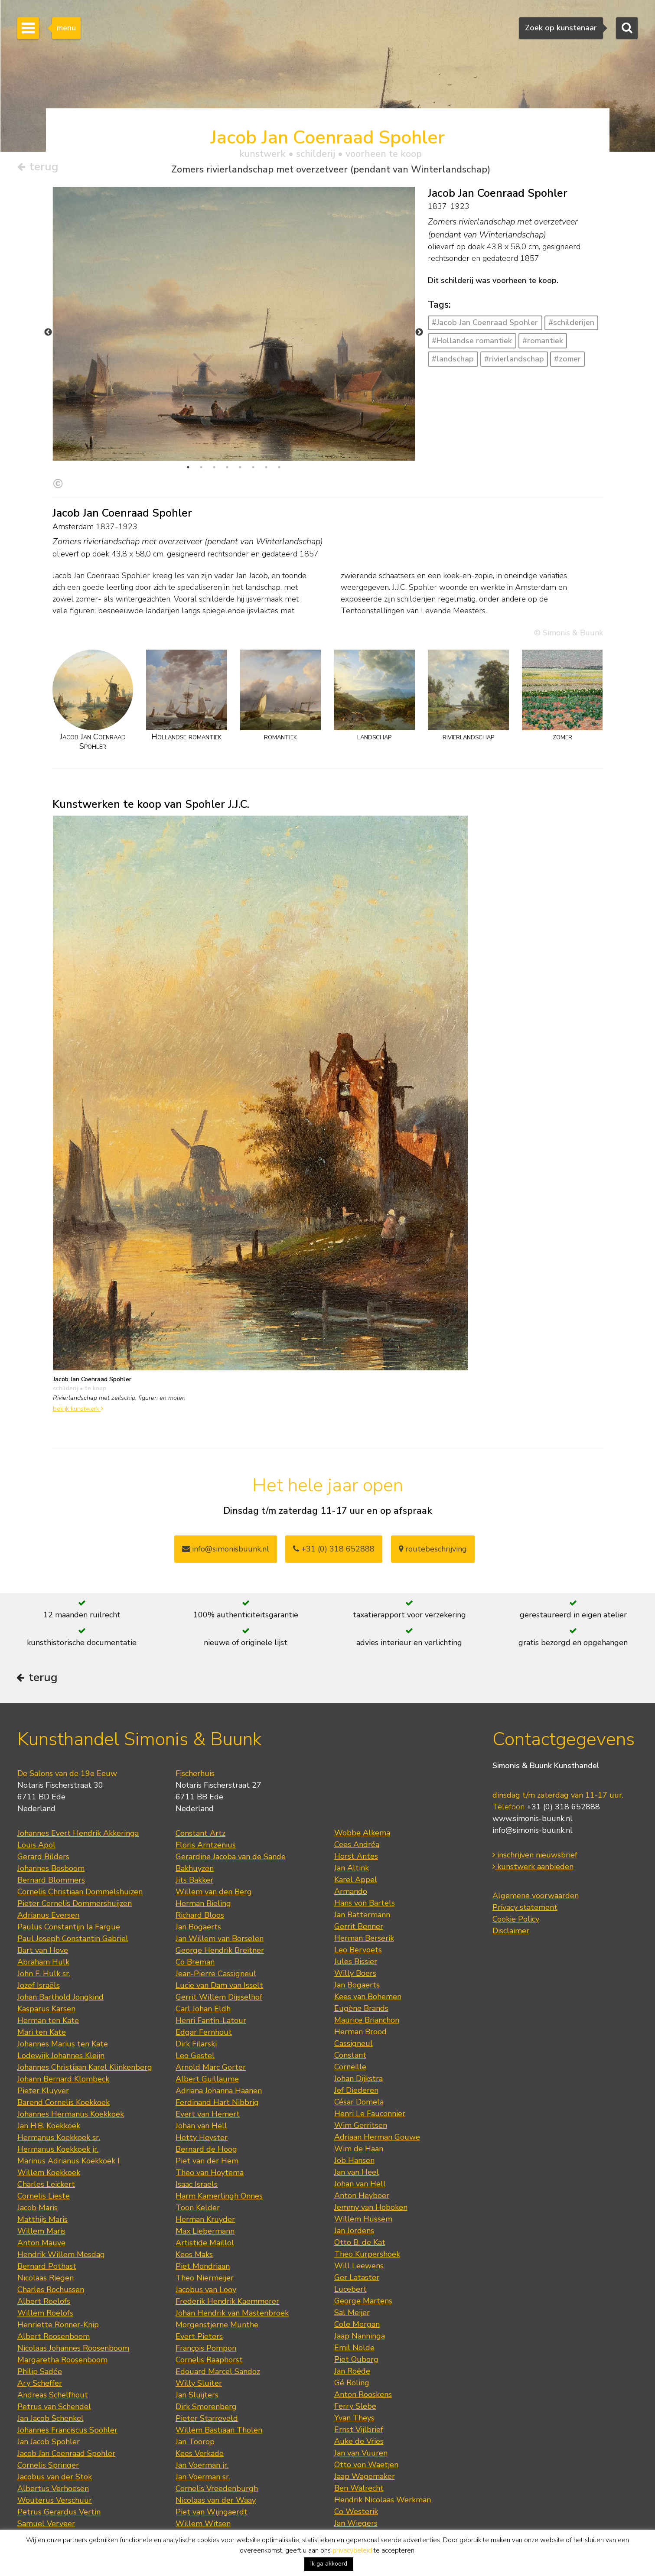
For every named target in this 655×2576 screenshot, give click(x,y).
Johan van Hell (201, 2080)
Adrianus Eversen (48, 1869)
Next (419, 308)
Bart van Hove (42, 1904)
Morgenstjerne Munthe (217, 2279)
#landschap (453, 359)
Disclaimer (510, 1885)
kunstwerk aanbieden (533, 1821)
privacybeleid (352, 2550)
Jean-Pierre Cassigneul (216, 1928)
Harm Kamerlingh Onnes (219, 2150)
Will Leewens (359, 2220)
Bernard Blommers (51, 1834)
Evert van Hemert (208, 2068)
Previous (48, 308)
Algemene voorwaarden (535, 1850)
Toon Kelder (198, 2162)
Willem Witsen (203, 2478)
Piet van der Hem (207, 2115)
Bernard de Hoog (206, 2103)
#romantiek (542, 341)
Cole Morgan (357, 2279)
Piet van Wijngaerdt (212, 2466)
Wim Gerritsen (360, 2080)
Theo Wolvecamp (366, 2489)
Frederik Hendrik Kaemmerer (227, 2256)
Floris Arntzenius (206, 1799)
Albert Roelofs (43, 2256)
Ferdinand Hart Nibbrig (217, 2057)
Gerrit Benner (358, 1881)
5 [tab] (240, 419)
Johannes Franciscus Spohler (67, 2384)
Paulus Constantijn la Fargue (68, 1881)
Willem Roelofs (45, 2267)
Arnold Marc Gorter (211, 2022)
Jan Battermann (362, 1869)
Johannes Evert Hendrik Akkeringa (78, 1787)
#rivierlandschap (514, 359)
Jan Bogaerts (198, 1881)
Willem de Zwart (207, 2513)
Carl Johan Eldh (203, 1963)
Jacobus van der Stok (54, 2431)
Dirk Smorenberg (206, 2361)
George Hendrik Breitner (220, 1904)
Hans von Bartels (364, 1857)
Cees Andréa (356, 1799)
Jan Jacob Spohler (48, 2396)
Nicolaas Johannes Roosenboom (73, 2302)
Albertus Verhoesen (53, 2443)
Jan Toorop (195, 2396)
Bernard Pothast (46, 2220)
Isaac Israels (197, 2139)
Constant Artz (200, 1787)
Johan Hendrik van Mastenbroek (232, 2267)
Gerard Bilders (43, 1811)
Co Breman (195, 1916)
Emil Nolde (354, 2302)
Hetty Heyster (202, 2092)
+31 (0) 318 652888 (334, 1501)
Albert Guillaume (207, 2033)
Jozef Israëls (38, 1940)
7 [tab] (266, 419)
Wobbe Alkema (362, 1787)
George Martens (363, 2255)
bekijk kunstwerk (78, 1360)
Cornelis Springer (48, 2419)
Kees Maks (194, 2209)
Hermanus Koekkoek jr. (57, 2103)
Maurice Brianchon (366, 1974)
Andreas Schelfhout (52, 2349)
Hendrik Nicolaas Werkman (382, 2454)
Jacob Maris (37, 2162)
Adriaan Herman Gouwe (377, 2091)
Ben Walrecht (359, 2442)
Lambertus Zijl (202, 2501)
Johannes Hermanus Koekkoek (70, 2068)
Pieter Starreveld (207, 2373)
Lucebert (350, 2243)
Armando (350, 1846)
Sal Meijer (352, 2267)
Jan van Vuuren (361, 2407)
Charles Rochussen (50, 2244)
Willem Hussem (363, 2173)
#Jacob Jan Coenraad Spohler (485, 323)
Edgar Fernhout (204, 1986)
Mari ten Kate (41, 1986)
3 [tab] (214, 419)
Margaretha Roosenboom (62, 2314)
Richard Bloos (200, 1869)
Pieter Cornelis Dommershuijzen (74, 1858)
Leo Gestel (195, 2010)
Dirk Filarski (196, 1998)
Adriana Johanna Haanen (219, 2045)
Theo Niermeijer (205, 2232)
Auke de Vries (359, 2396)
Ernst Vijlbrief (358, 2384)
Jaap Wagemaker (364, 2431)
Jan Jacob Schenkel (50, 2373)
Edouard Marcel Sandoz (218, 2326)
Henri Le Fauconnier (369, 2068)
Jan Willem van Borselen (220, 1893)
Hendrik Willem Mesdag (61, 2209)
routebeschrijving (433, 1501)
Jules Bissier (355, 1916)
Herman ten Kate (48, 1975)
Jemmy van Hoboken (370, 2161)
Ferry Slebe (355, 2360)
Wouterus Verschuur (54, 2454)
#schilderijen (571, 323)
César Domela (359, 2056)
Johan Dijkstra (358, 2033)
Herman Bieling (203, 1858)
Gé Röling (351, 2337)
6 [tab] (253, 419)
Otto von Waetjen (366, 2419)
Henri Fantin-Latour (211, 1975)
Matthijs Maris (42, 2174)
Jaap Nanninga (359, 2290)
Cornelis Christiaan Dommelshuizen (80, 1846)
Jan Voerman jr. (202, 2419)
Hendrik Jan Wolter (210, 2490)
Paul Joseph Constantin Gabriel (72, 1893)
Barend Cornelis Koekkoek (63, 2057)
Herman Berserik (364, 1892)
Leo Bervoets (358, 1904)
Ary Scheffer (39, 2337)
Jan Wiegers (356, 2477)
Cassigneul (353, 1998)
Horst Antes (356, 1810)
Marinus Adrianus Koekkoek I (68, 2115)
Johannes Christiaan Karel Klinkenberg (84, 2022)
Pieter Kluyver (43, 2045)
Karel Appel (355, 1834)
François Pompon (206, 2302)
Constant (350, 2009)
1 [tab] (188, 419)
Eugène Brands (361, 1963)
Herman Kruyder (205, 2174)
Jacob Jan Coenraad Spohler (66, 2408)
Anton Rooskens (363, 2349)
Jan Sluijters (197, 2349)
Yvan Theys (354, 2372)
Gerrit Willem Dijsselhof (219, 1951)
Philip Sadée (39, 2326)
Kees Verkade (200, 2408)
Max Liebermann (205, 2185)
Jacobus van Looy (206, 2244)
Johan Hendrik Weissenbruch (68, 2490)
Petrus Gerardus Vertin (59, 2466)
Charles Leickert (46, 2139)
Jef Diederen (356, 2044)
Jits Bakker (194, 1834)
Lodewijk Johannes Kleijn (60, 2010)
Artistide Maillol (205, 2197)
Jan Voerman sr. (203, 2431)
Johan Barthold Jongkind (60, 1951)
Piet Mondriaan (203, 2220)
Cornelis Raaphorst (209, 2314)
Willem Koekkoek (48, 2127)
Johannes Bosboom (51, 1823)
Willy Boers (355, 1927)
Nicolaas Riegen (45, 2232)
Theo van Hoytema (210, 2127)
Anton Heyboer (361, 2150)
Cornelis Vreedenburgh (217, 2443)
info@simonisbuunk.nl (225, 1501)
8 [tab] (279, 419)
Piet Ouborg (356, 2314)
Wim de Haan (358, 2103)
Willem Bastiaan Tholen (219, 2384)
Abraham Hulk (43, 1916)
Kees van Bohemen (367, 1951)
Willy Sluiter (199, 2337)
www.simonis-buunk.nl (532, 1773)
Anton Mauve (41, 2197)
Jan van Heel (356, 2126)
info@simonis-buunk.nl (532, 1784)
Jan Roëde (352, 2325)
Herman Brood (360, 1986)
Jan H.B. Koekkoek (48, 2080)
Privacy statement (524, 1862)
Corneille (350, 2021)
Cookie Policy (515, 1873)
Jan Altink (351, 1822)
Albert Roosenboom (53, 2291)
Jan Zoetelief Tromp (53, 2501)
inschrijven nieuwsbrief (534, 1809)
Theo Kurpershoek (367, 2208)
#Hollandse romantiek (472, 341)
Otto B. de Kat (359, 2197)
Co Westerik (356, 2466)
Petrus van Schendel (54, 2361)
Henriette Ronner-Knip (58, 2279)
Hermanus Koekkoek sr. (58, 2092)
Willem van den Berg (214, 1846)
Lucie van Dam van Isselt (219, 1940)
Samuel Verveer (46, 2478)
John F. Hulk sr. (43, 1928)
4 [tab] (227, 419)
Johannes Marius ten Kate (62, 1998)
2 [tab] (201, 419)
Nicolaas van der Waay (216, 2454)
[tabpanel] (233, 324)
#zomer (567, 359)
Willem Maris (41, 2185)
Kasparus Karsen (46, 1963)
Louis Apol (36, 1799)
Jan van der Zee (361, 2501)
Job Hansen (354, 2115)
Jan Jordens (354, 2185)
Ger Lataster (356, 2232)
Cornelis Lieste (43, 2150)
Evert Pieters (199, 2291)
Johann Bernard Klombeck (63, 2033)
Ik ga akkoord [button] (328, 2564)
